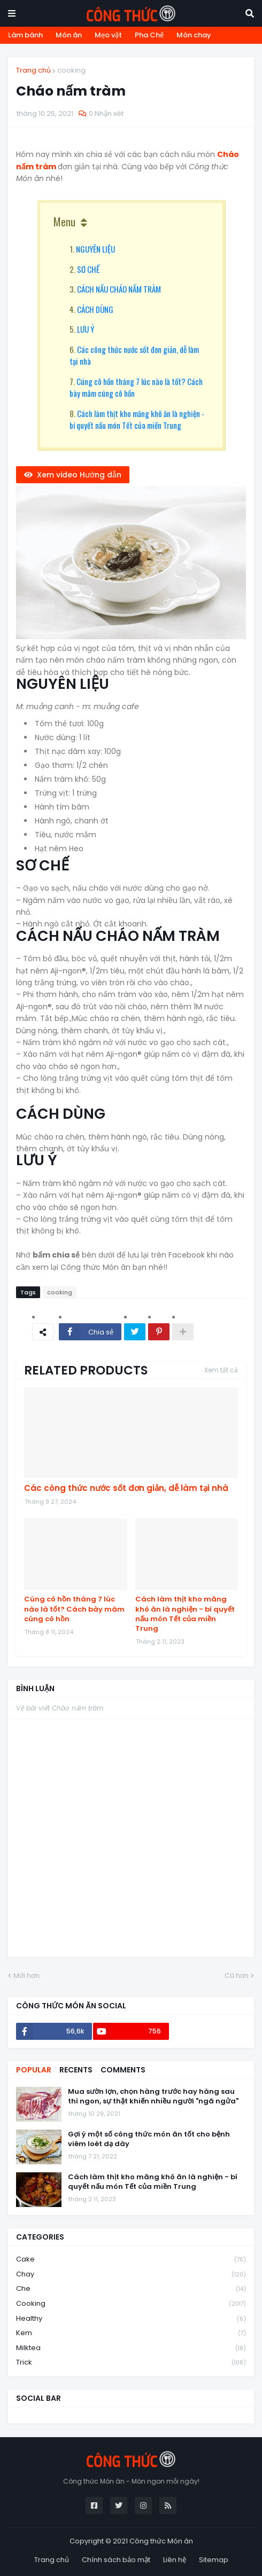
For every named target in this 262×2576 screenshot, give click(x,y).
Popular (33, 2069)
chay (131, 2274)
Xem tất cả (221, 1370)
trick (131, 2362)
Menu (64, 222)
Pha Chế (149, 35)
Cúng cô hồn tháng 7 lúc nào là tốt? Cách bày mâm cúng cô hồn (74, 1609)
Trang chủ (33, 70)
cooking (71, 70)
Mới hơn (26, 1975)
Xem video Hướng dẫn (79, 474)
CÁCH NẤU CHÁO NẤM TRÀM (119, 289)
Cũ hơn (237, 1975)
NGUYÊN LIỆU (95, 249)
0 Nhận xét (106, 113)
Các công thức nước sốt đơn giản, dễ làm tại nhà (126, 1488)
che (131, 2289)
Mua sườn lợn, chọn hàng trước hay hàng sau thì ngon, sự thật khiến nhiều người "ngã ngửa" (153, 2096)
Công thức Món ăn (161, 2541)
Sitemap (213, 2560)
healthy (131, 2318)
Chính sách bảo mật (116, 2560)
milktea (131, 2348)
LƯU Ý (85, 329)
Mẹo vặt (108, 35)
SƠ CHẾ (88, 269)
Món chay (193, 35)
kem (131, 2333)
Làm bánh (25, 35)
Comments (123, 2069)
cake (131, 2259)
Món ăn (69, 35)
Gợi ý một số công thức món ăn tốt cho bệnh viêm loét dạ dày (149, 2139)
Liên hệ (174, 2560)
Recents (76, 2069)
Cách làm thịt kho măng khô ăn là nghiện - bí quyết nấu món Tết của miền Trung (137, 419)
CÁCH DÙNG (95, 309)
